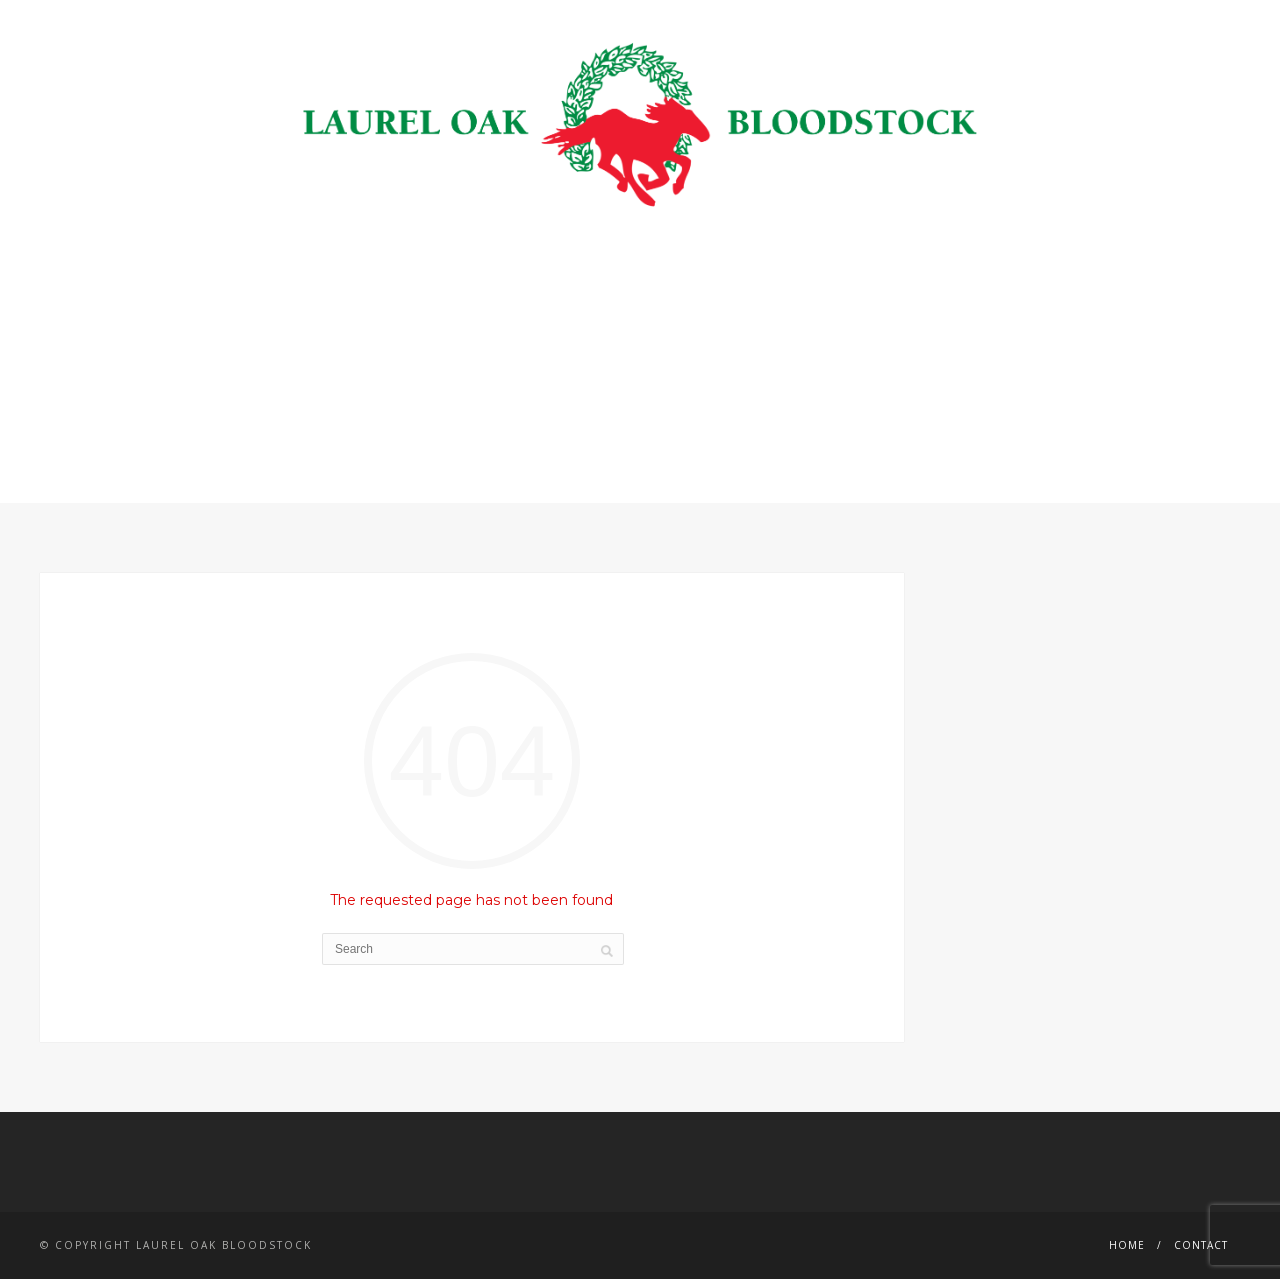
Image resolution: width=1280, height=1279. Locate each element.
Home (1127, 1245)
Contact (1201, 1245)
